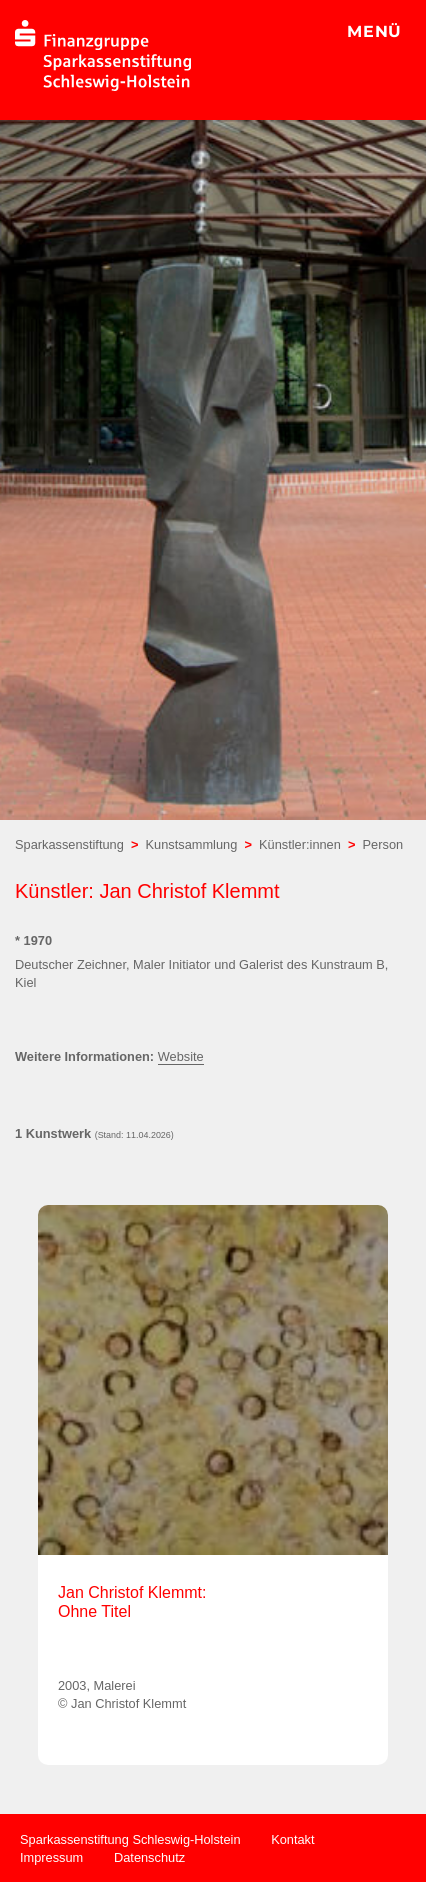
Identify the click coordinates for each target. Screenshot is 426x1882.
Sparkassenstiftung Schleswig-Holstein (130, 1839)
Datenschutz (149, 1857)
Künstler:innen (300, 844)
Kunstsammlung (192, 844)
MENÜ (374, 31)
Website (181, 1056)
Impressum (51, 1857)
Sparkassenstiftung (69, 844)
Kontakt (292, 1839)
